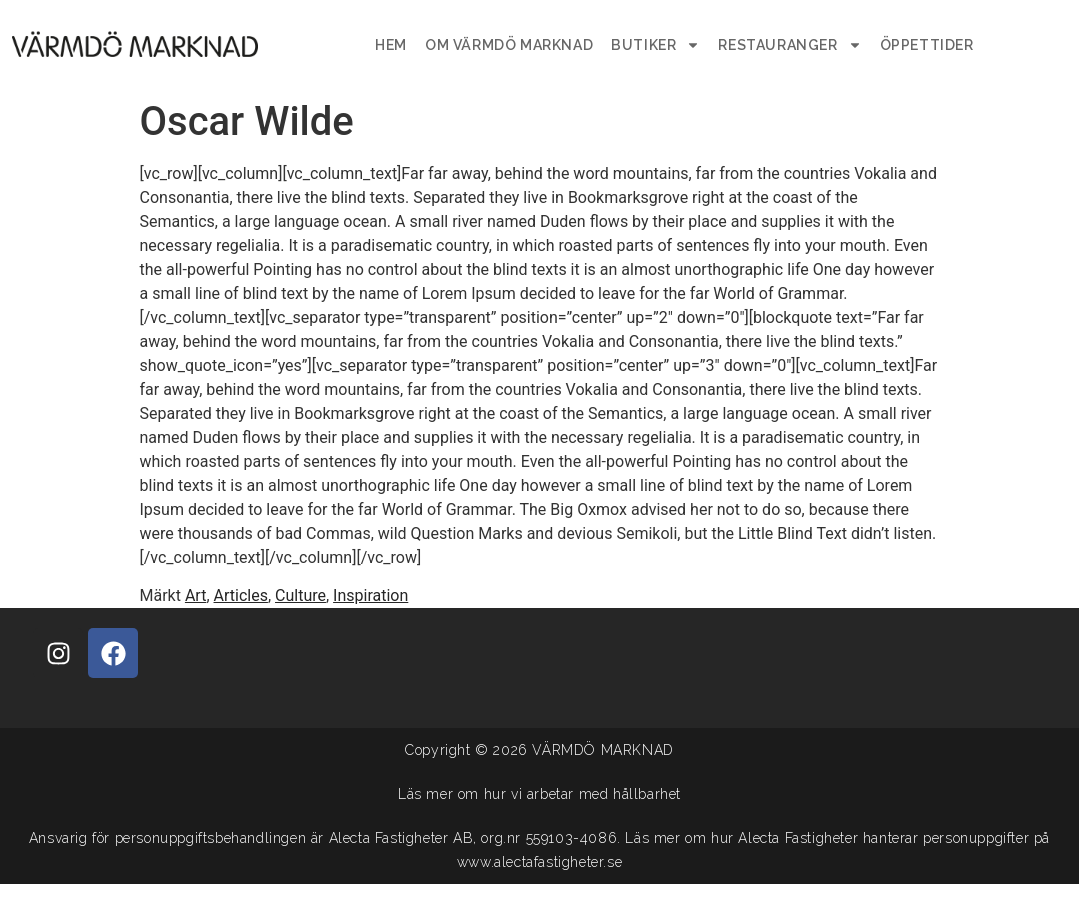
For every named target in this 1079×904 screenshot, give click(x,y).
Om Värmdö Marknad (509, 45)
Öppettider (927, 45)
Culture (300, 595)
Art (195, 595)
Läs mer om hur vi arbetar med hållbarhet (539, 794)
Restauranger (789, 45)
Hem (391, 45)
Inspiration (370, 595)
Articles (241, 595)
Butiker (655, 45)
